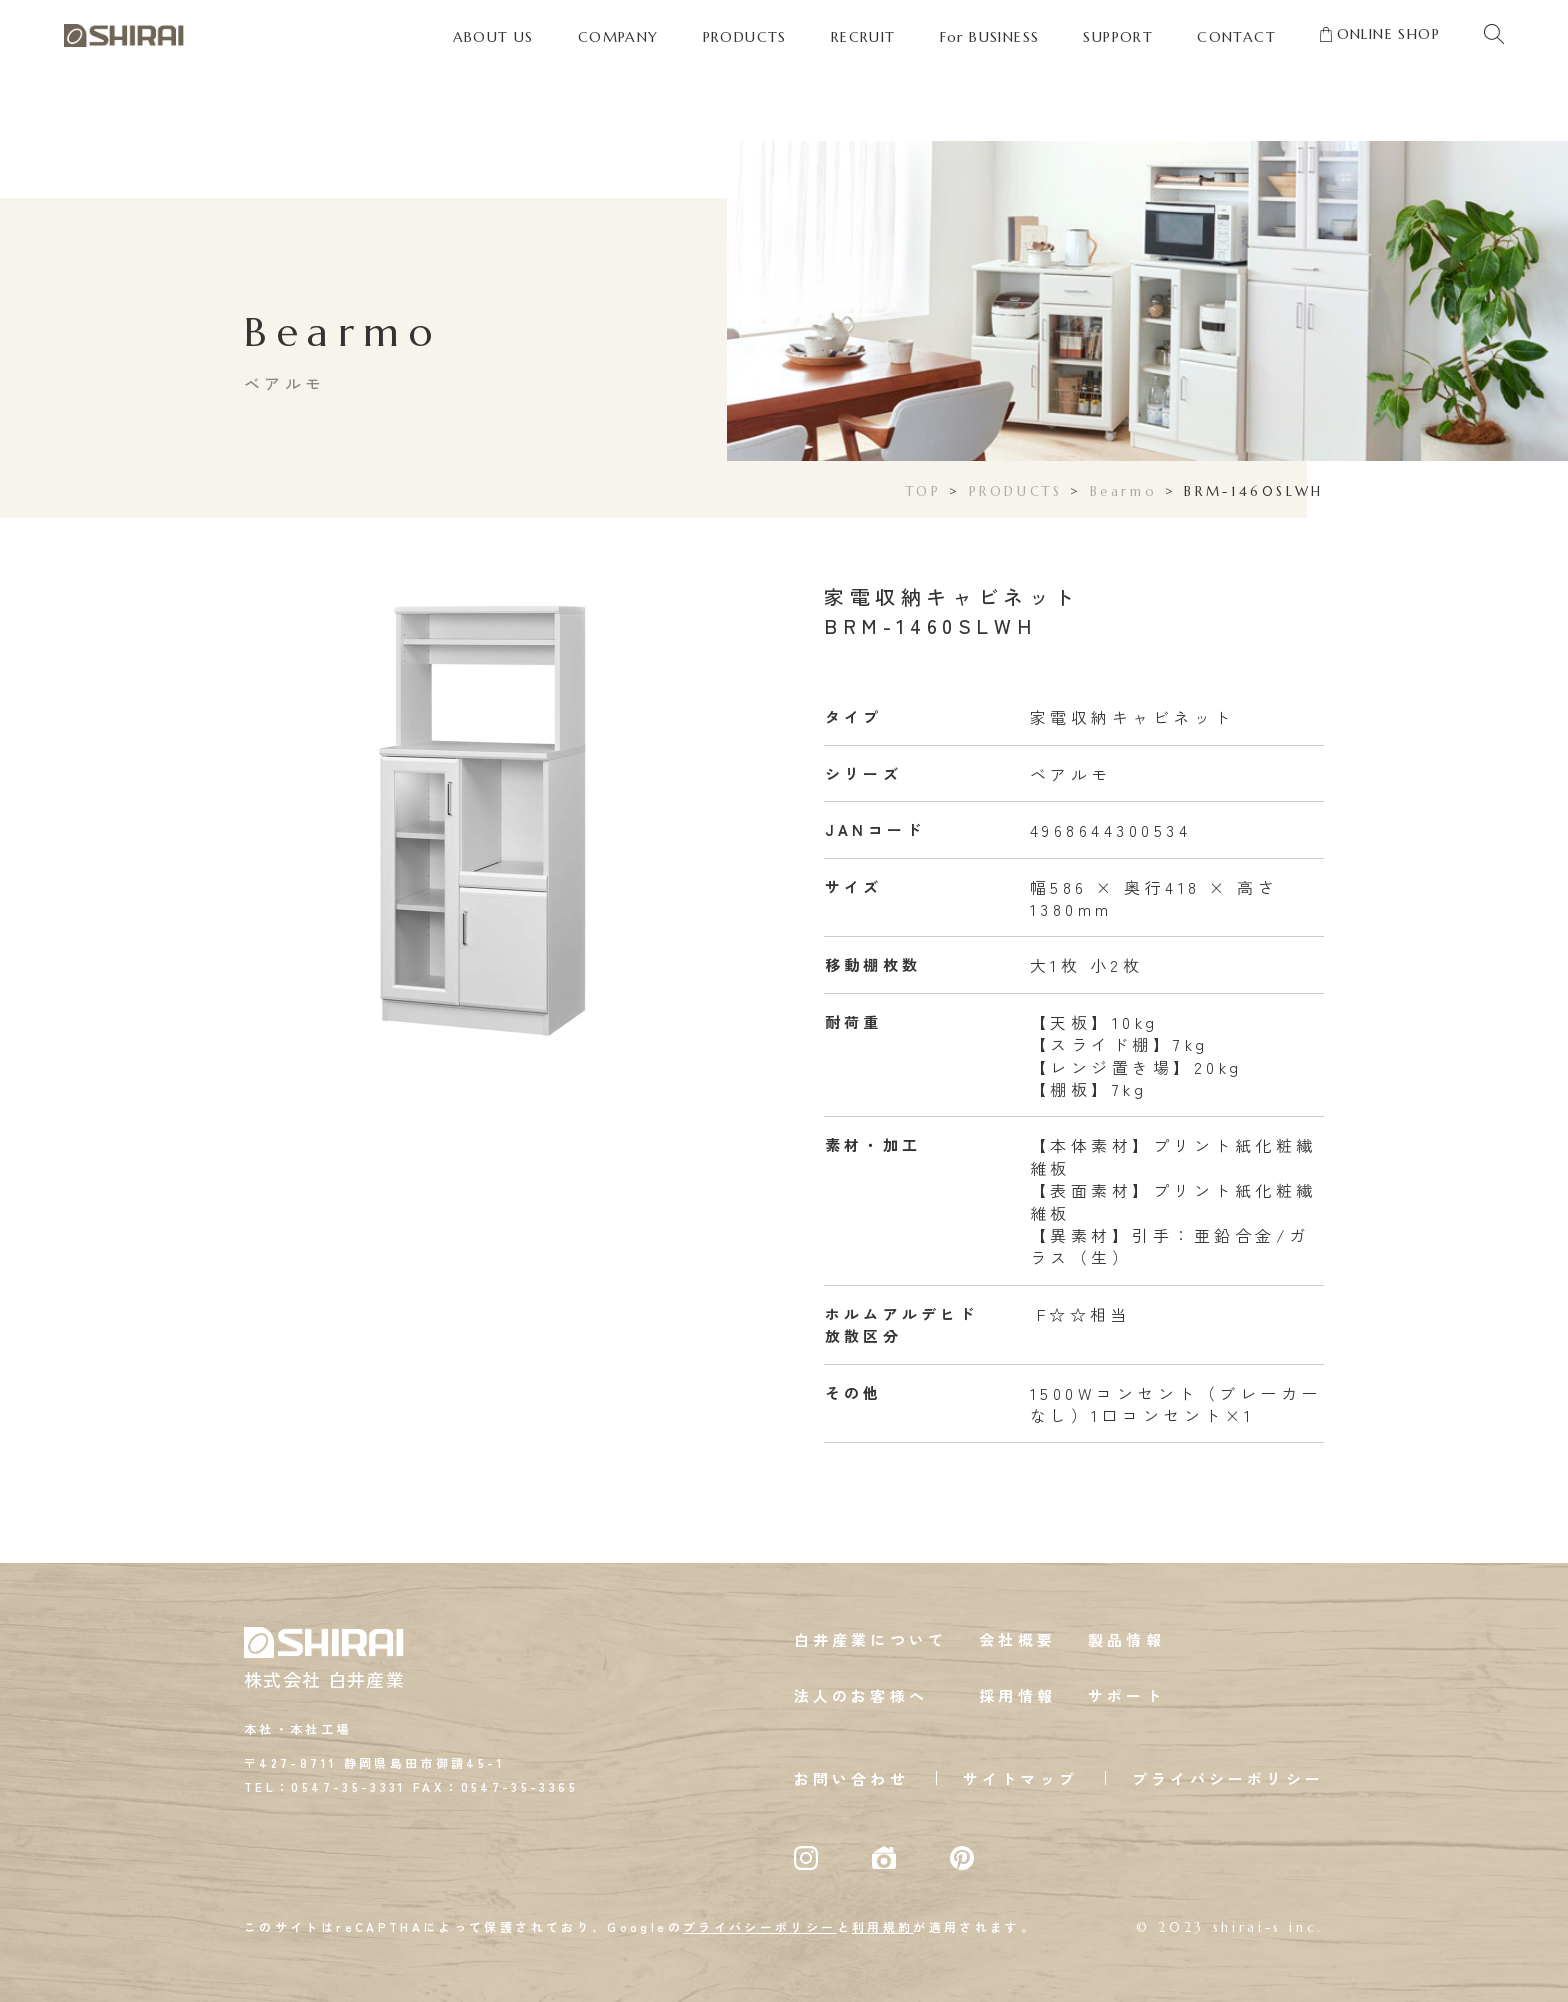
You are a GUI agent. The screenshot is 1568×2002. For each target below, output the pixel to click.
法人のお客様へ (861, 1695)
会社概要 (1017, 1639)
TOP (924, 491)
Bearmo (1124, 491)
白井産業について (871, 1639)
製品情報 (1126, 1639)
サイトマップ (1020, 1778)
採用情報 (1017, 1695)
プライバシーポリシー (1228, 1778)
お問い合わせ (851, 1778)
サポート (1126, 1695)
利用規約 (882, 1926)
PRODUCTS (1016, 491)
